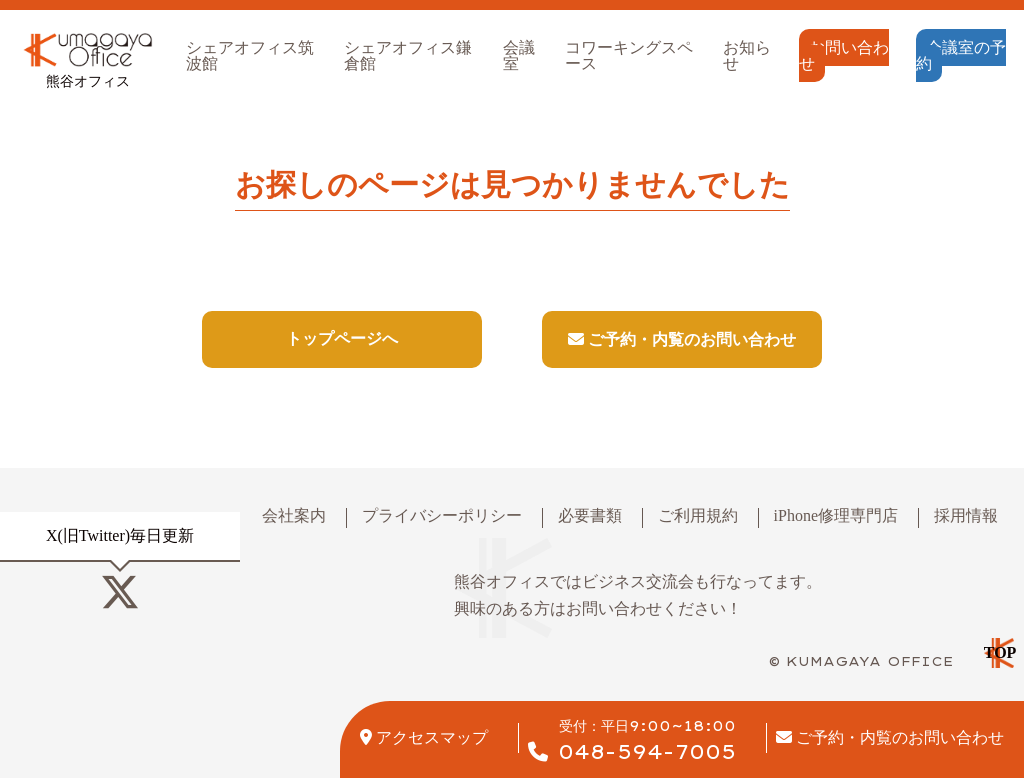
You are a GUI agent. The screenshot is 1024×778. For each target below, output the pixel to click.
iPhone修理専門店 (836, 516)
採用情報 (966, 516)
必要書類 (590, 516)
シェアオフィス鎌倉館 (408, 56)
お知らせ (747, 56)
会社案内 (294, 516)
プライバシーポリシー (442, 516)
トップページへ (342, 338)
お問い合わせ (844, 55)
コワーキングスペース (629, 56)
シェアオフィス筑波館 (250, 56)
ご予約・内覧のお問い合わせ (682, 339)
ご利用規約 (698, 516)
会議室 (519, 56)
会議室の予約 (961, 55)
